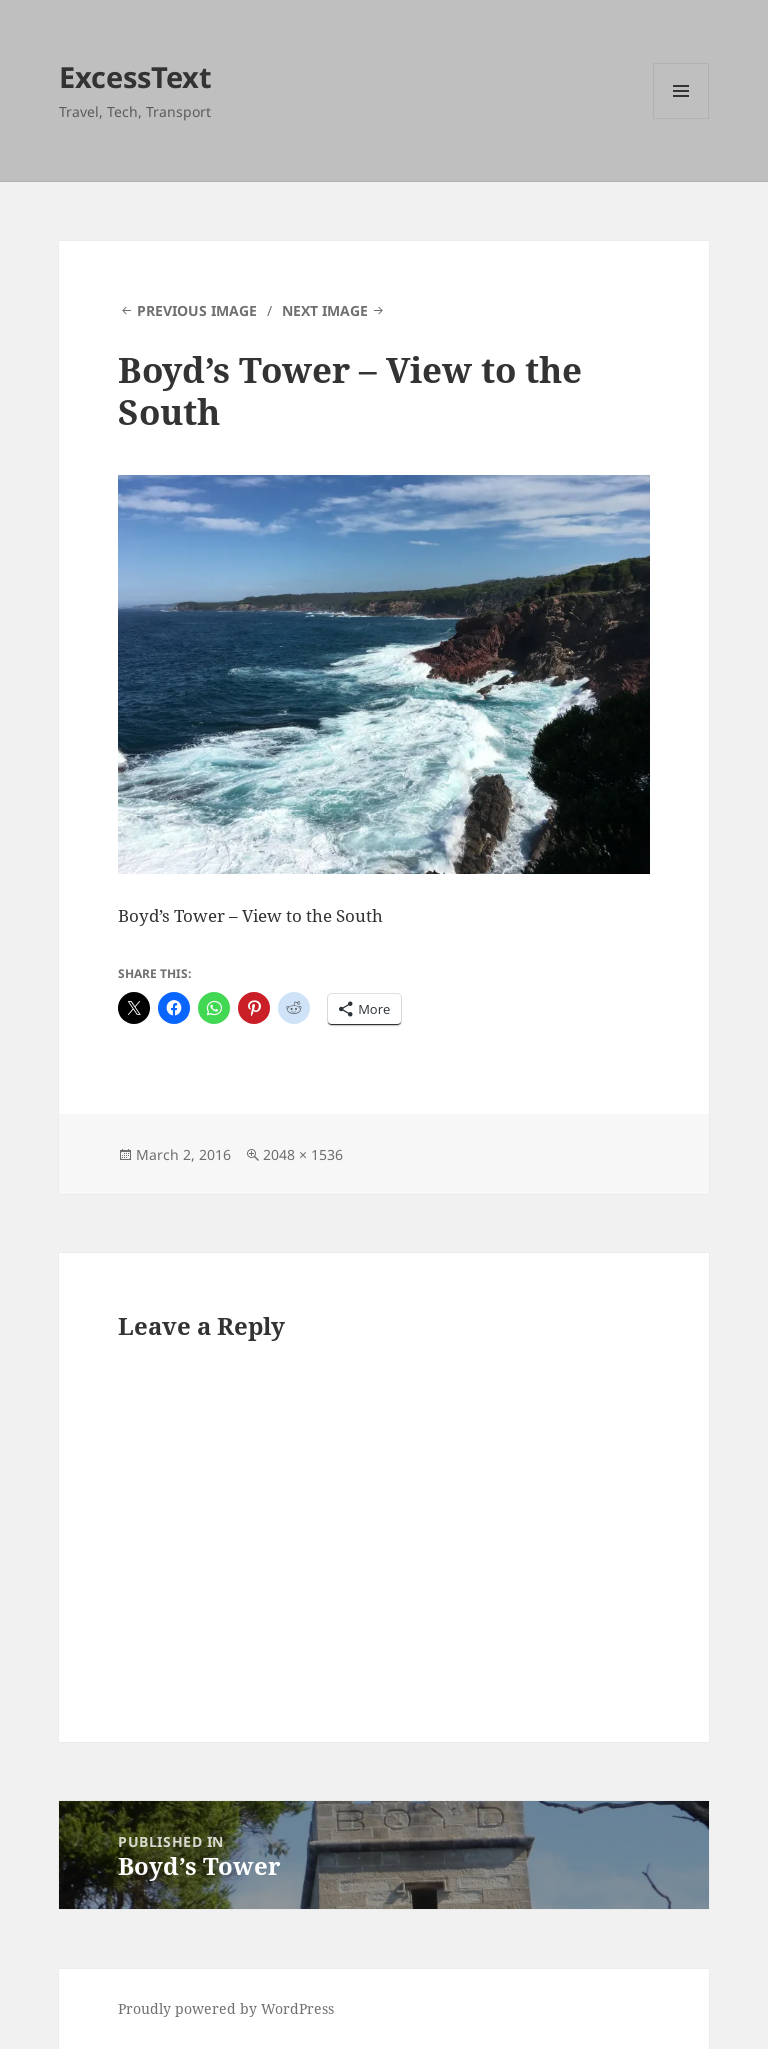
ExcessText (135, 76)
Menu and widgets (681, 118)
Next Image (325, 310)
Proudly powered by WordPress (226, 2008)
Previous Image (197, 310)
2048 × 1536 (303, 1154)
